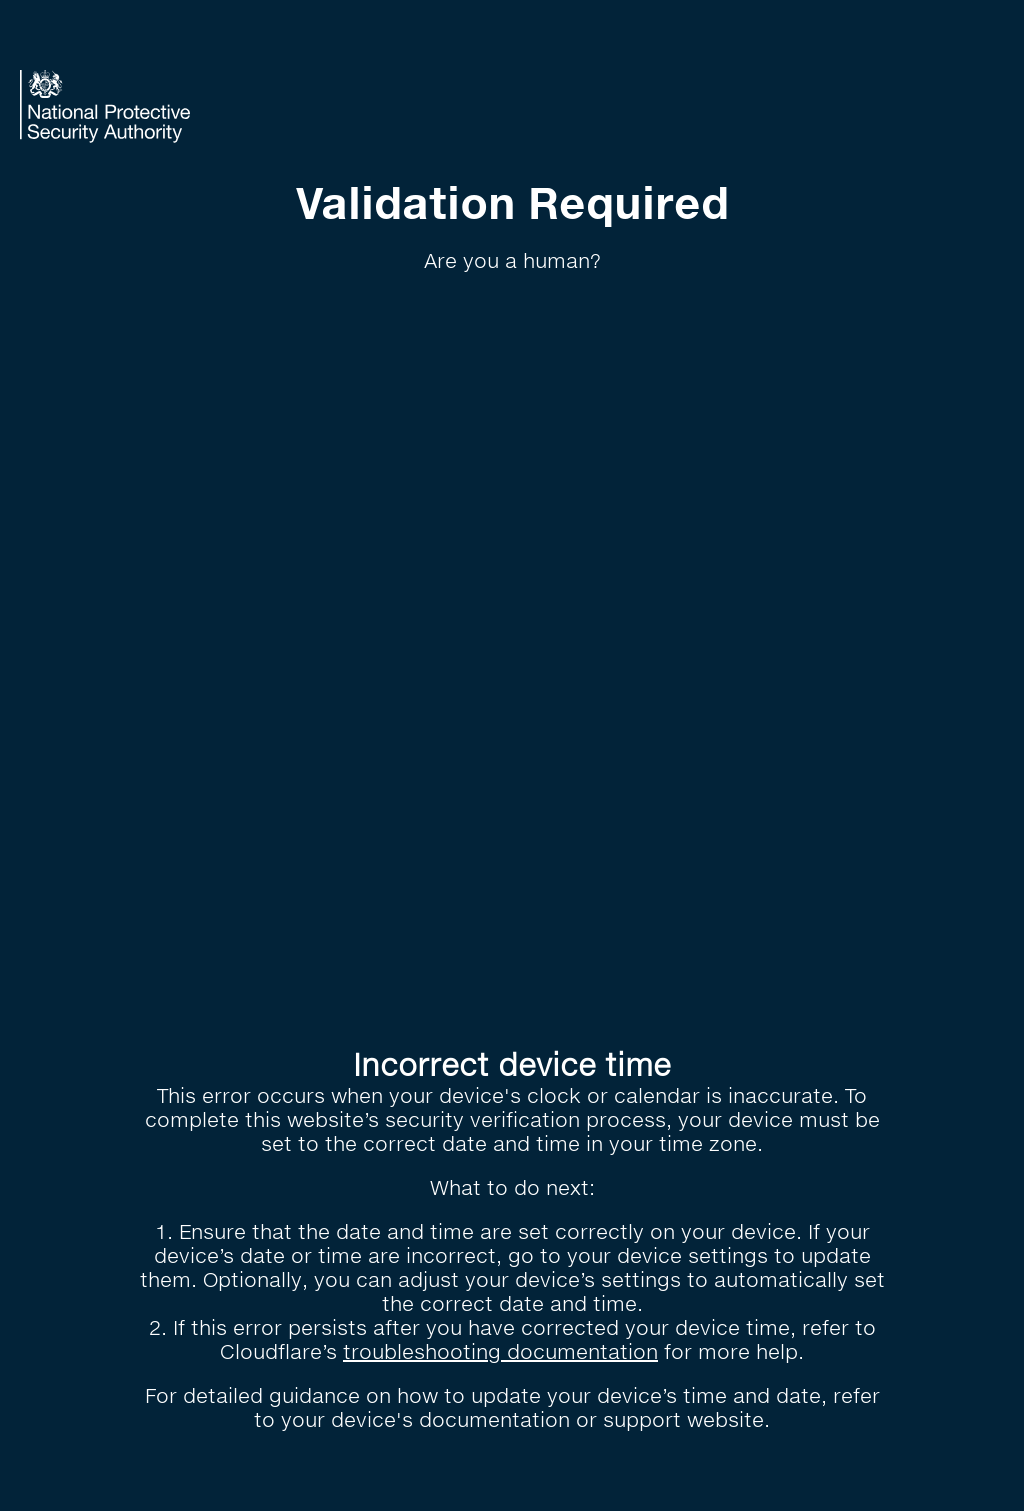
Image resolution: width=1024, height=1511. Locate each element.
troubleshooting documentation (500, 1351)
